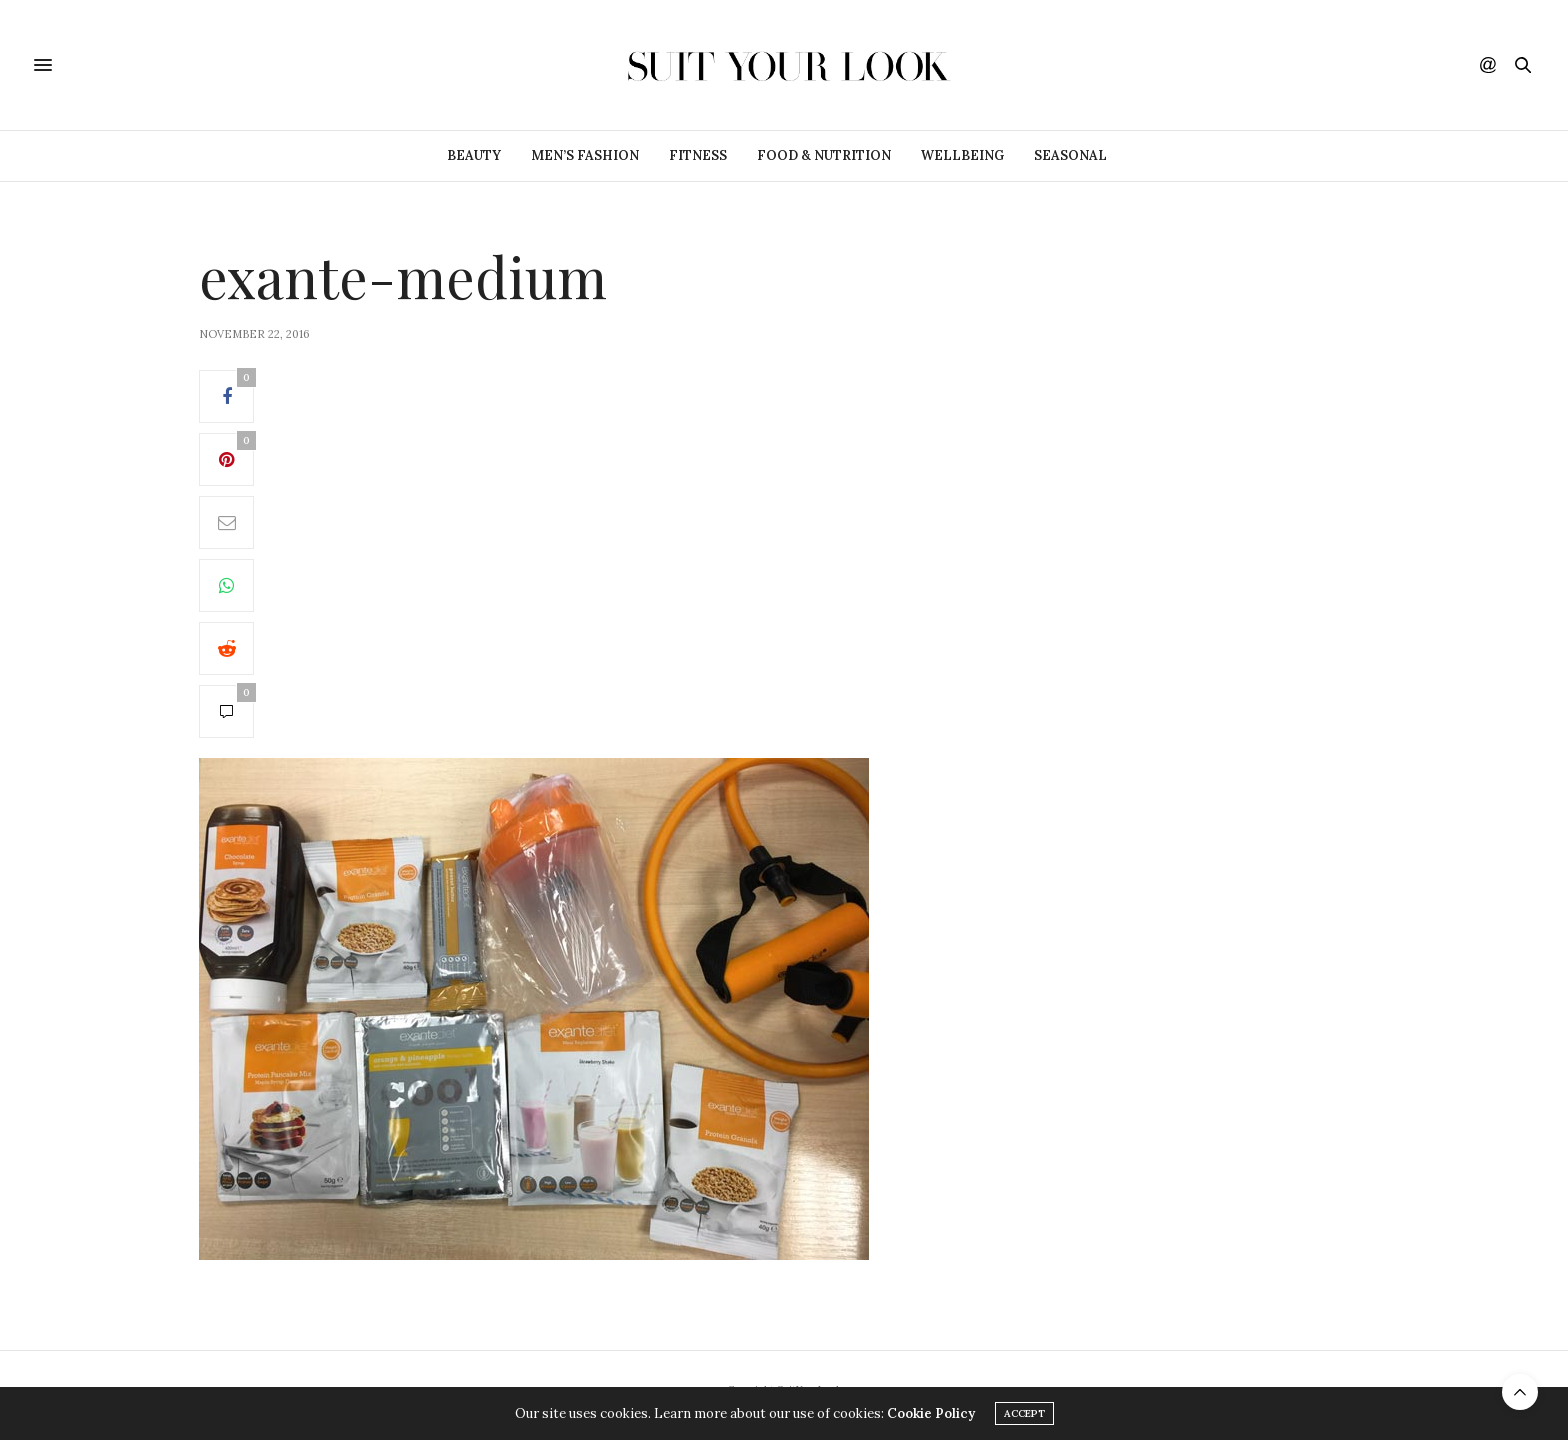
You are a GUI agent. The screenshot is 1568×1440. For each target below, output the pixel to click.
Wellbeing (962, 155)
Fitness (698, 155)
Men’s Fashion (585, 155)
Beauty (474, 155)
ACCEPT (1024, 1413)
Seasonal (1070, 155)
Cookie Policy (931, 1413)
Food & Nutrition (824, 155)
